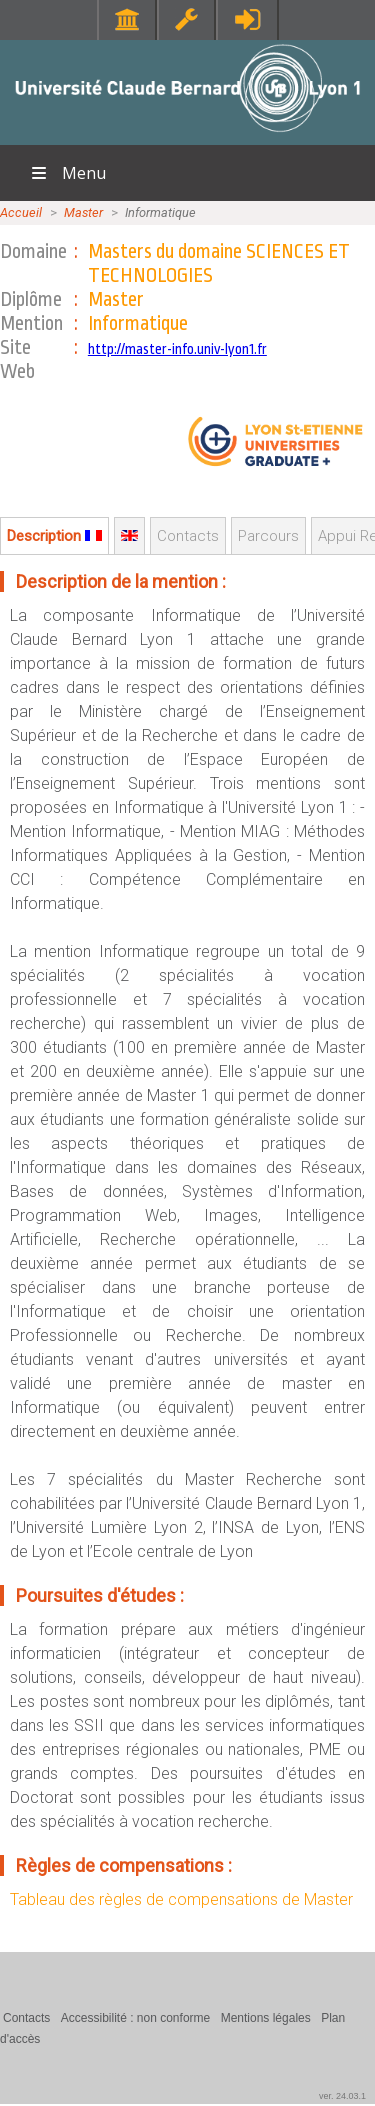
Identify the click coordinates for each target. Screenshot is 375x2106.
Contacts (188, 536)
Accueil (21, 212)
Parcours (268, 536)
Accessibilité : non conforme (135, 2018)
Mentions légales (266, 2018)
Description (54, 536)
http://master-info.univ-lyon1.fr (177, 349)
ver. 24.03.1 (342, 2096)
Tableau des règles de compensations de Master (181, 1899)
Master (83, 212)
